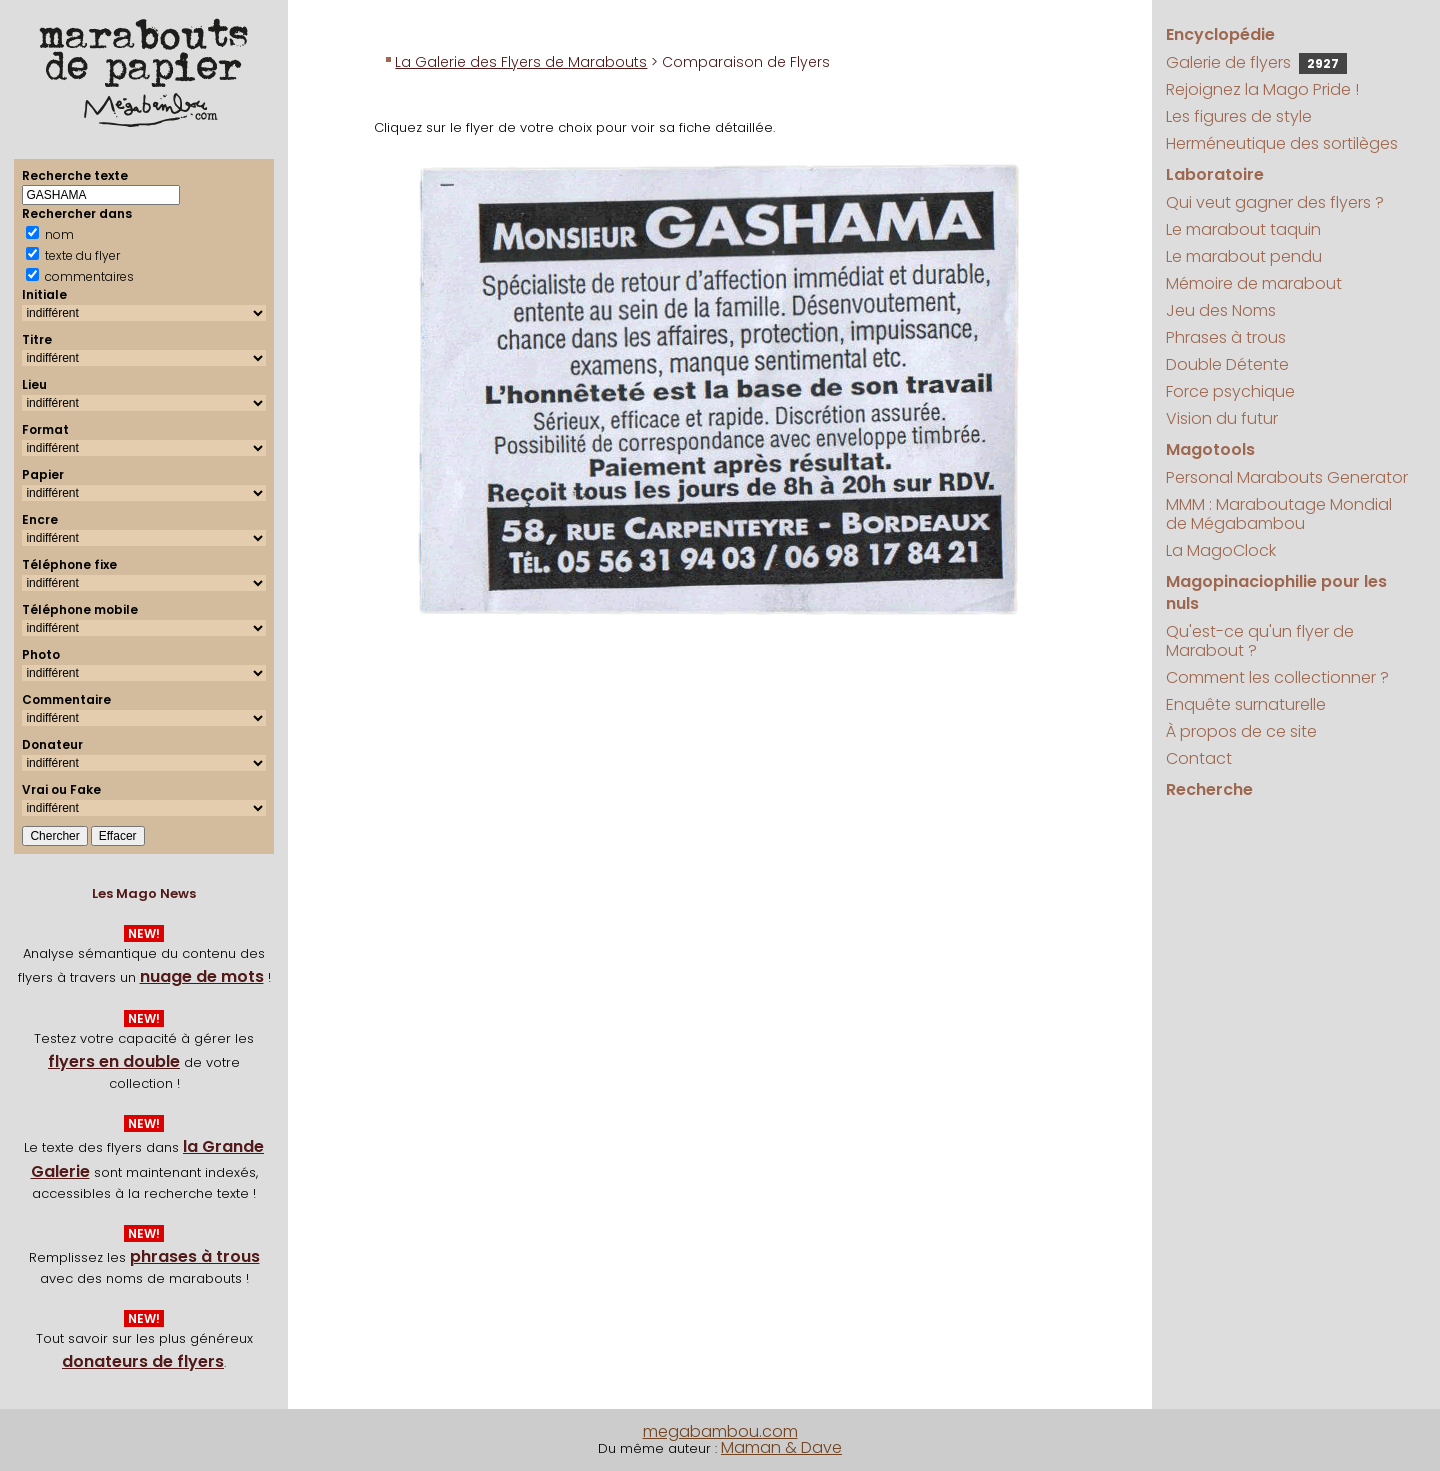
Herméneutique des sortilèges (1282, 143)
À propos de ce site (1241, 731)
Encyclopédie (1220, 34)
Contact (1199, 758)
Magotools (1210, 449)
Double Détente (1227, 364)
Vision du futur (1222, 418)
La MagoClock (1221, 550)
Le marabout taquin (1243, 229)
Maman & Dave (781, 1447)
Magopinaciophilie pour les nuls (1276, 592)
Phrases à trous (1226, 337)
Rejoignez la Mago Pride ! (1262, 89)
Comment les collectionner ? (1277, 677)
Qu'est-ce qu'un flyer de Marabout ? (1260, 641)
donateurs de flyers (143, 1361)
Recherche (1209, 789)
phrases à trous (195, 1256)
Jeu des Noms (1221, 310)
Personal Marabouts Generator (1287, 477)
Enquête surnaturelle (1246, 704)
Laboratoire (1215, 174)
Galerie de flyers (1256, 62)
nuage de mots (202, 976)
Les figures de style (1239, 116)
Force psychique (1230, 391)
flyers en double (114, 1061)
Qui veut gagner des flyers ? (1275, 202)
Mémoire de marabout (1254, 283)
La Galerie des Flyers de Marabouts (521, 62)
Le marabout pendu (1244, 256)
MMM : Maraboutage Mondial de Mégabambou (1279, 514)
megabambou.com (720, 1431)
